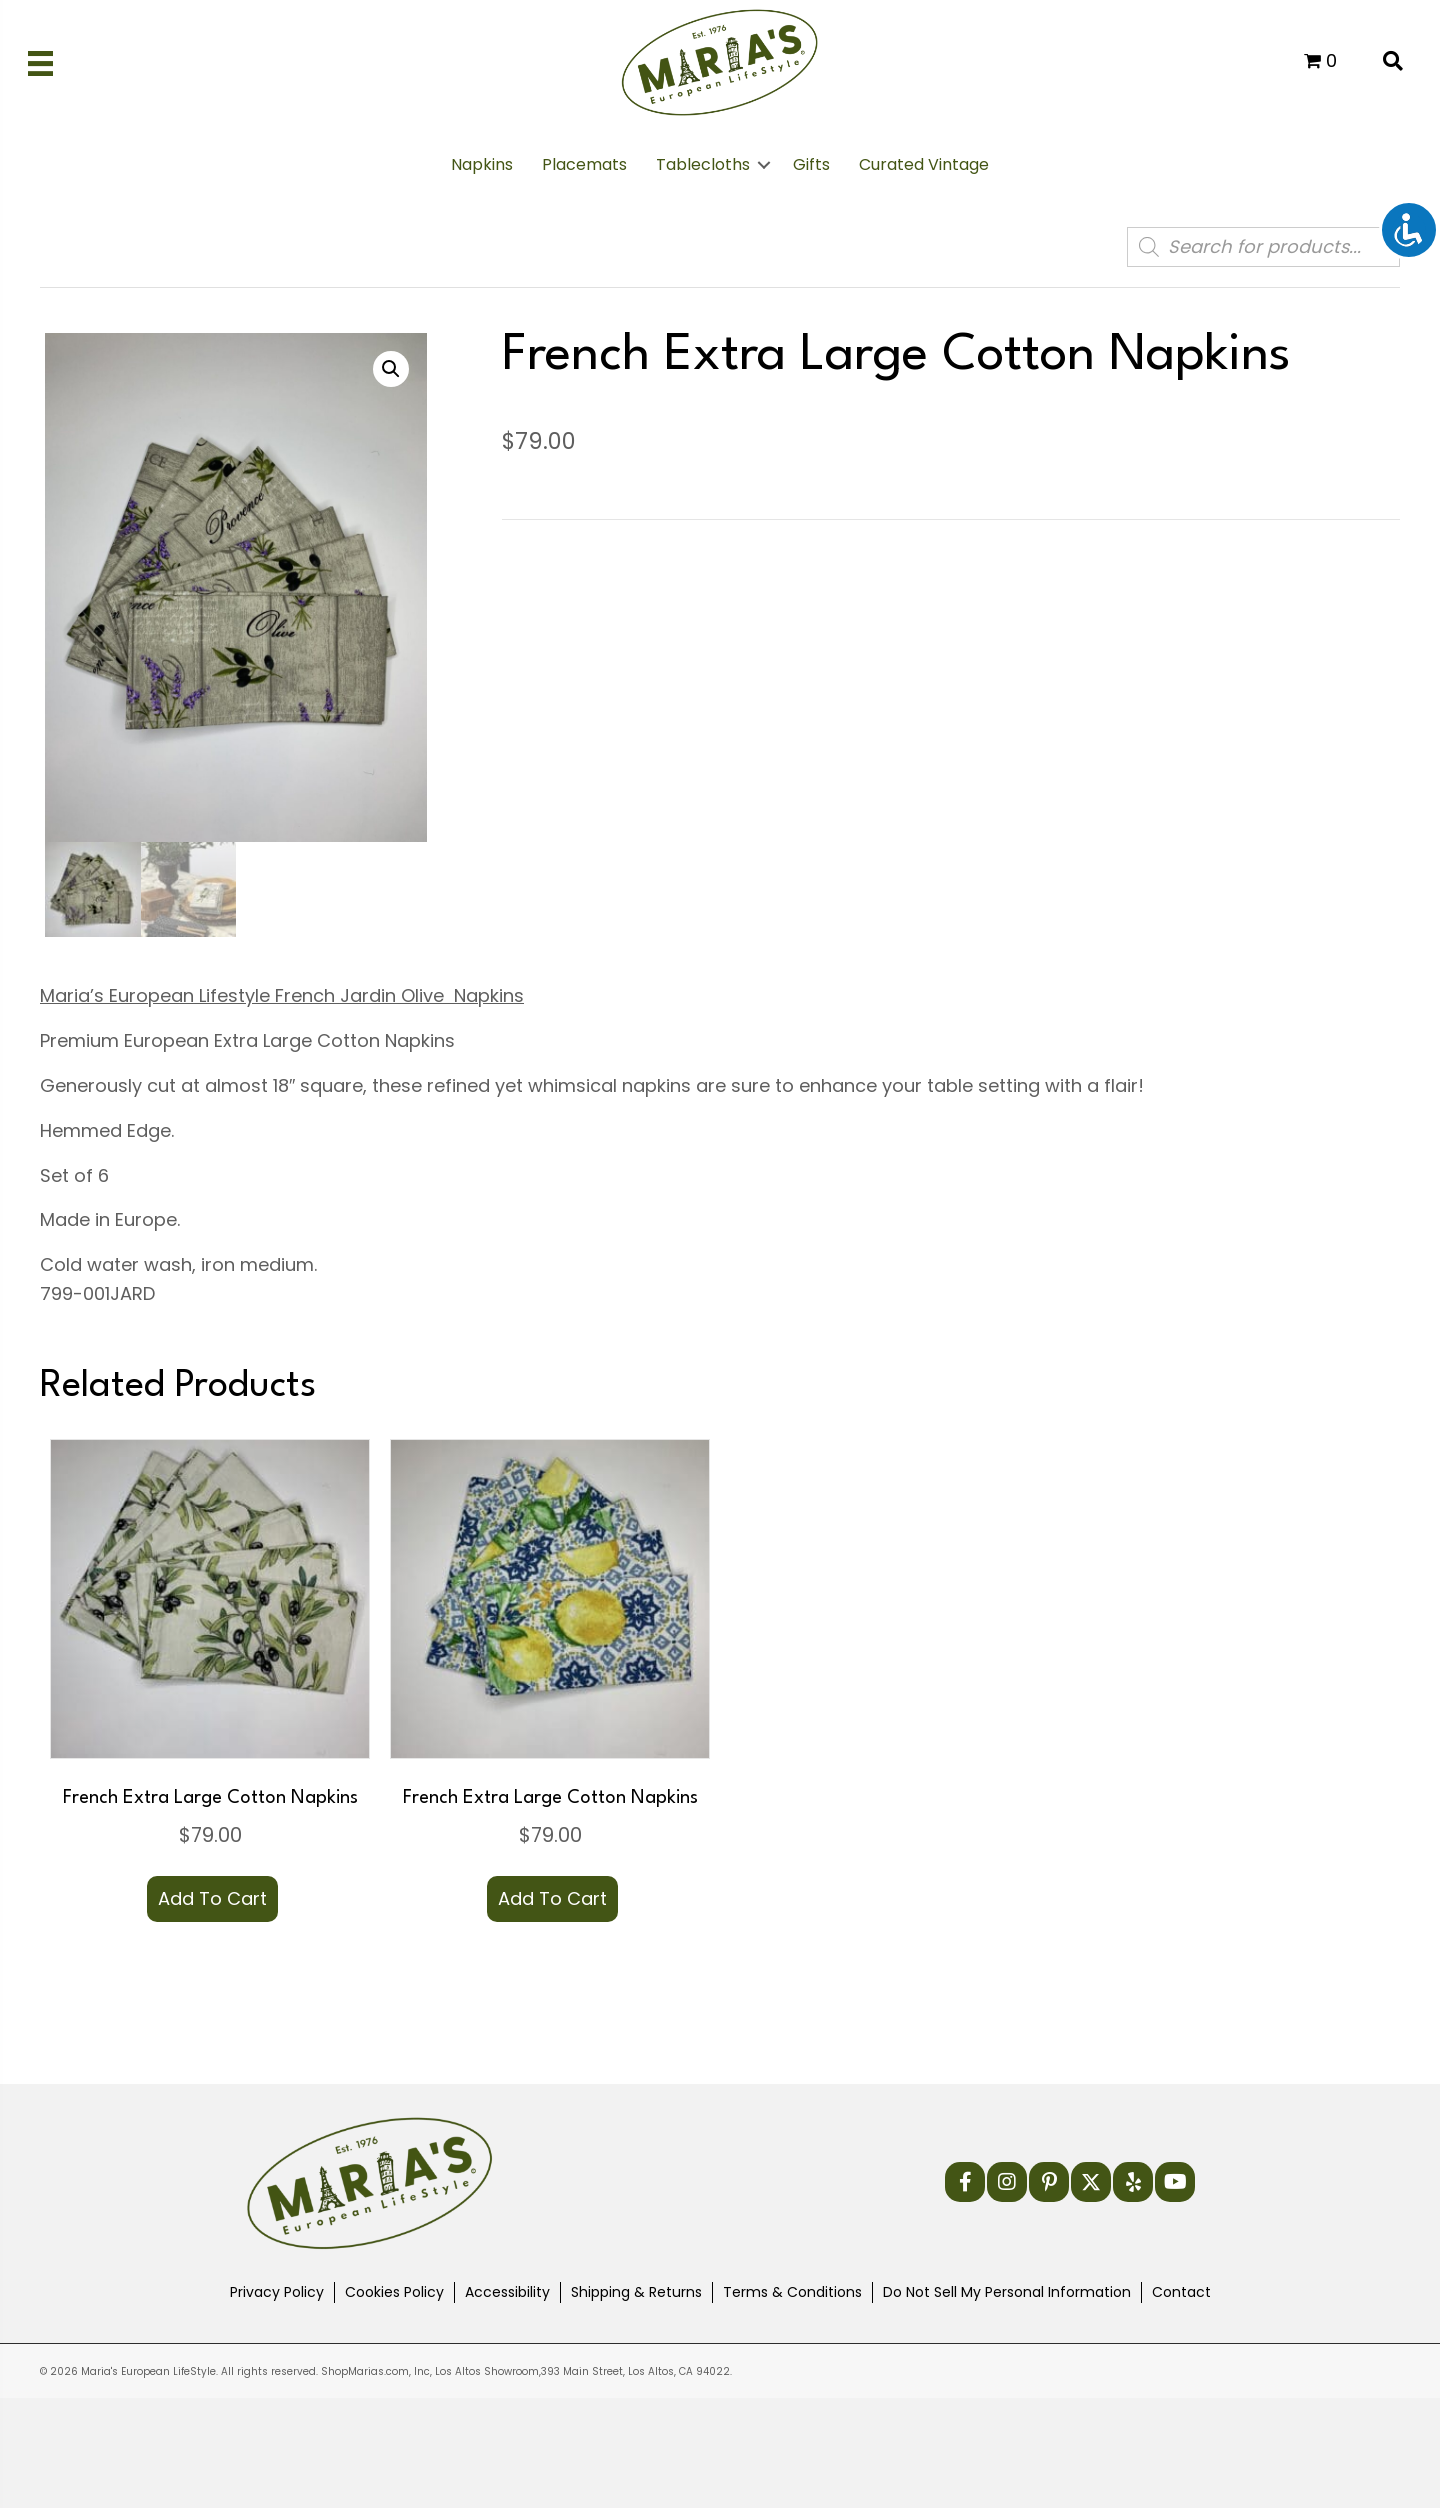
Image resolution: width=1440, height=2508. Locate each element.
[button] (764, 165)
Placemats (584, 164)
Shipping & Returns (636, 2292)
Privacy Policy (277, 2292)
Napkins (482, 164)
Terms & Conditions (792, 2292)
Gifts (811, 164)
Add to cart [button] (212, 1898)
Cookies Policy (394, 2292)
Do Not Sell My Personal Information (1007, 2292)
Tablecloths (703, 164)
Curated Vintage (924, 164)
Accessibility (507, 2292)
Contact (1181, 2292)
